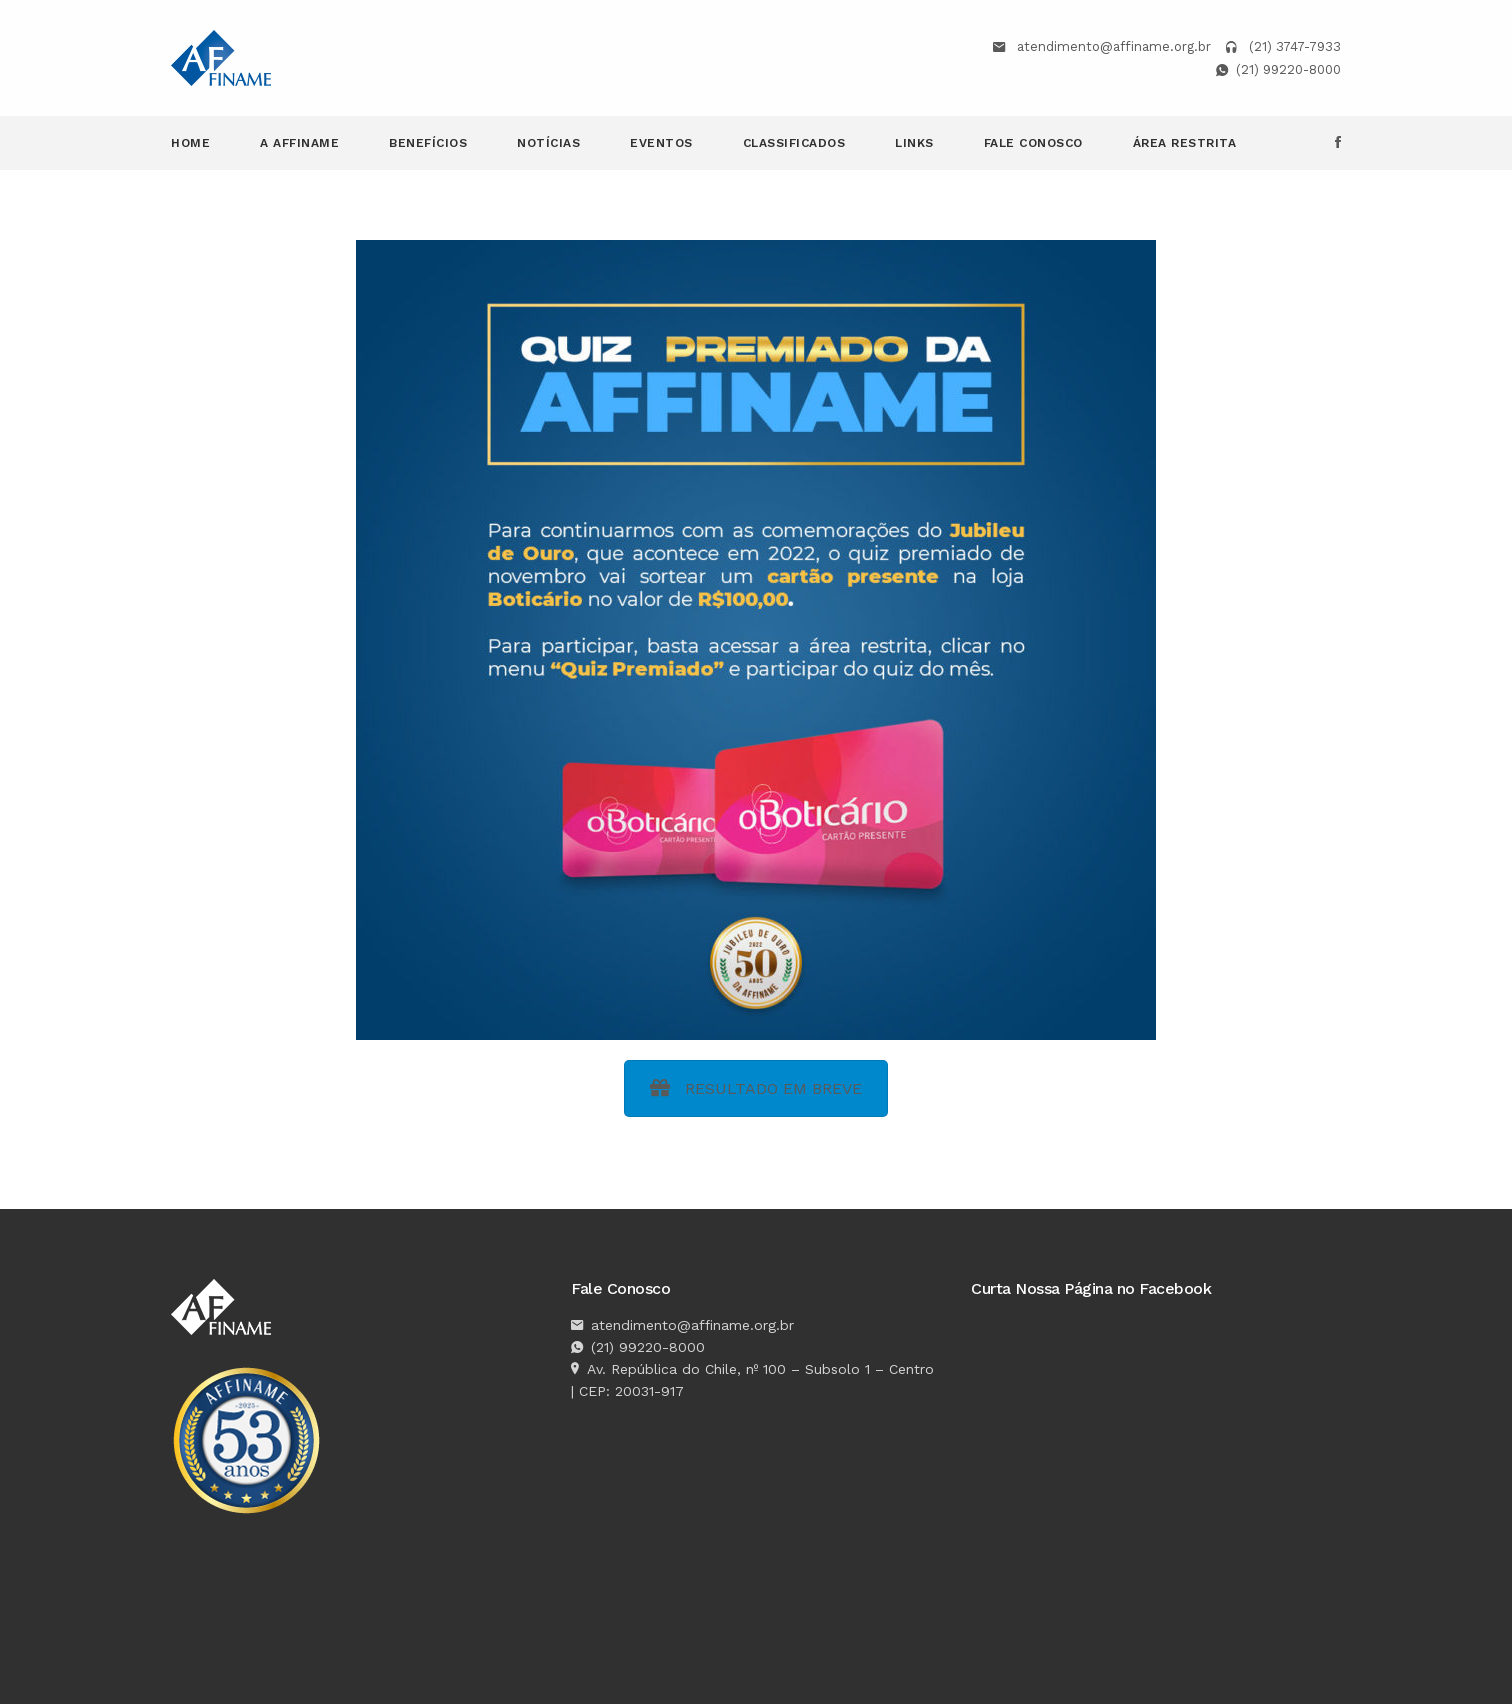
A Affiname (299, 143)
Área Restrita (1185, 143)
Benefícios (428, 143)
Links (914, 143)
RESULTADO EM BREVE (756, 1088)
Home (190, 143)
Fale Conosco (1033, 143)
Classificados (794, 143)
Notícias (548, 143)
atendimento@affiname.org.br (1114, 46)
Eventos (661, 143)
